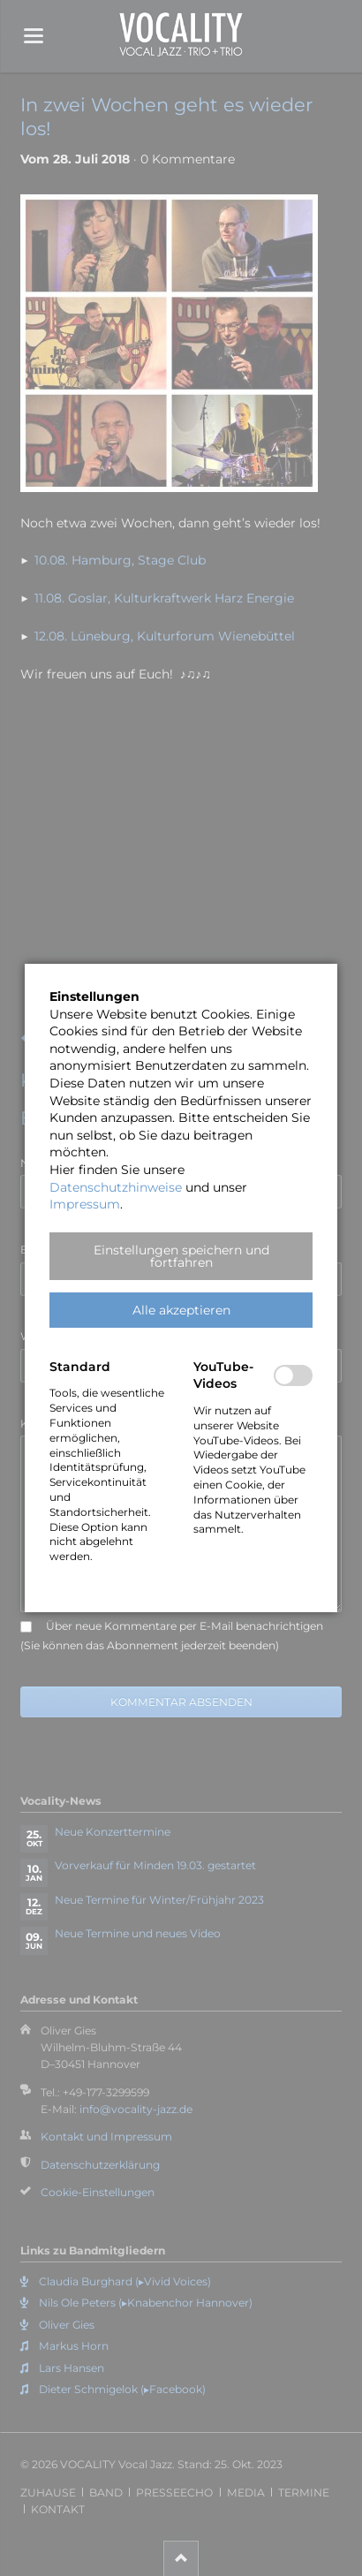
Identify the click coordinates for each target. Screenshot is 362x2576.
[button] (181, 1256)
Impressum (84, 1204)
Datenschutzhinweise (115, 1187)
